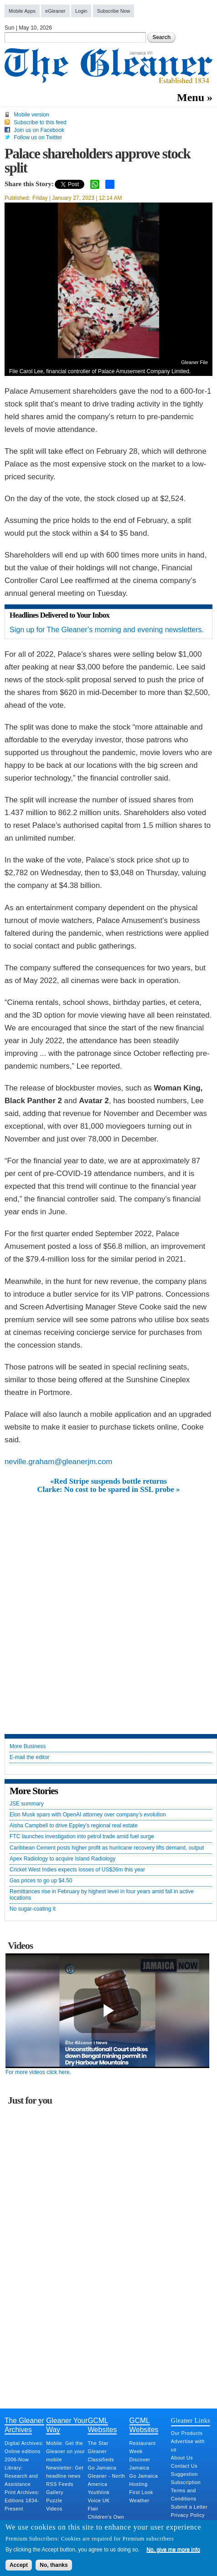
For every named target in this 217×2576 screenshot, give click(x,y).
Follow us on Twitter (38, 137)
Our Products (187, 2433)
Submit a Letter (189, 2507)
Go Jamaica (102, 2467)
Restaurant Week (142, 2447)
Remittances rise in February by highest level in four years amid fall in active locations (102, 1895)
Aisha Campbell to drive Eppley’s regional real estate (74, 1826)
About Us (182, 2457)
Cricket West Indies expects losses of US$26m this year (77, 1870)
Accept (19, 2565)
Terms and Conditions (183, 2494)
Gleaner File (194, 362)
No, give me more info (173, 2549)
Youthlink (98, 2492)
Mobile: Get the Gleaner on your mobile (65, 2451)
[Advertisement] (108, 1607)
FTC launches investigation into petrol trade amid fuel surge (82, 1837)
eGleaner (55, 11)
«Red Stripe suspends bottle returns (108, 1481)
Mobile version (31, 115)
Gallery (54, 2492)
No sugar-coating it (33, 1909)
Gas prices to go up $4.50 (41, 1881)
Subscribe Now (113, 11)
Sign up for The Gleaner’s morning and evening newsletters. (107, 630)
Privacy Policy (188, 2515)
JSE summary (27, 1804)
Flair (93, 2508)
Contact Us (184, 2466)
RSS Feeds (59, 2484)
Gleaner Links (190, 2420)
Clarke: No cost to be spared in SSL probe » (108, 1490)
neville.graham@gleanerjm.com (58, 1461)
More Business (28, 1746)
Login (81, 11)
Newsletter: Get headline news (64, 2472)
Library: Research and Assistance (21, 2476)
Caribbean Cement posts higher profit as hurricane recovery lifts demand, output (107, 1848)
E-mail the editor (29, 1757)
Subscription (186, 2482)
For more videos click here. (38, 2072)
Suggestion (184, 2474)
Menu (190, 97)
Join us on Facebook (39, 130)
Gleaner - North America (106, 2480)
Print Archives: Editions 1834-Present (22, 2500)
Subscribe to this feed (40, 122)
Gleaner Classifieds (101, 2455)
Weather (139, 2500)
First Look (141, 2492)
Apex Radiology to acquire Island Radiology (62, 1859)
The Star (98, 2443)
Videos (54, 2508)
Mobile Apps (22, 11)
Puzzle (54, 2500)
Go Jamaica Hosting (143, 2480)
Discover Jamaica (139, 2463)
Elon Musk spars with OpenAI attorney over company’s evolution (88, 1815)
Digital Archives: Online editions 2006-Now (24, 2451)
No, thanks (53, 2565)
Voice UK (98, 2500)
